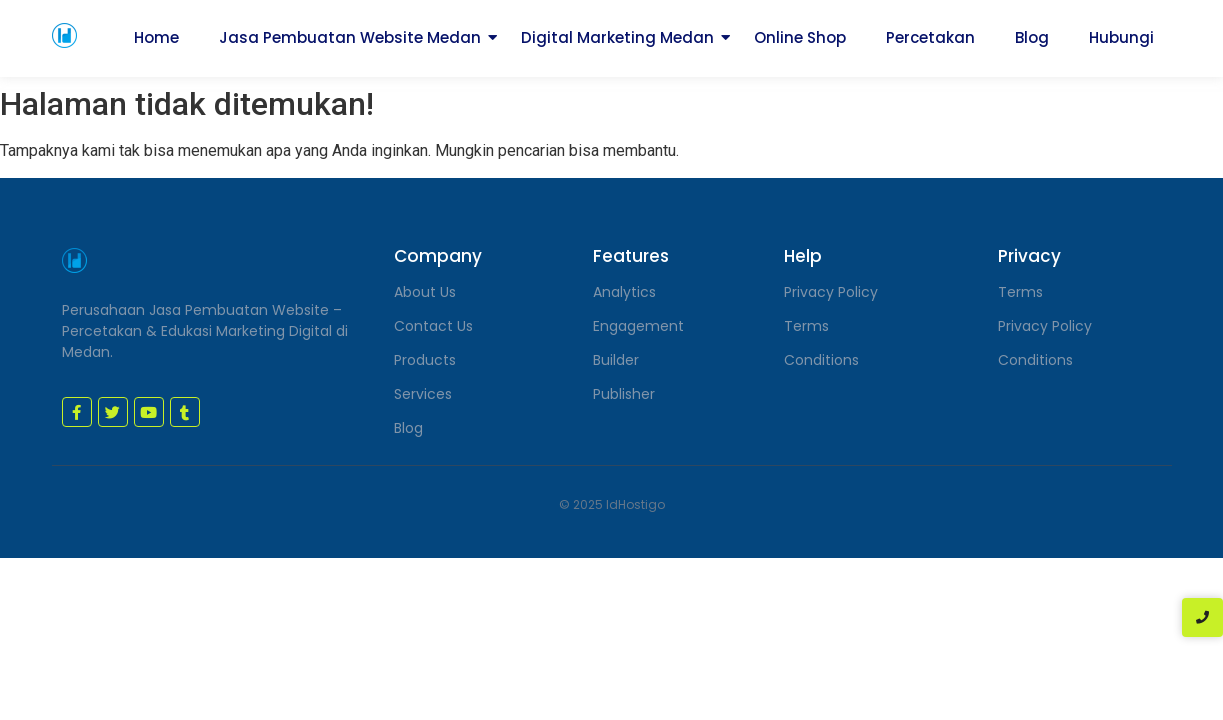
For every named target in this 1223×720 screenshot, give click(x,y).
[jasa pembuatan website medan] (64, 35)
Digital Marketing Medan (617, 37)
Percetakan (930, 37)
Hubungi (1121, 37)
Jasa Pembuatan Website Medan (350, 37)
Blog (1032, 37)
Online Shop (800, 37)
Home (156, 37)
